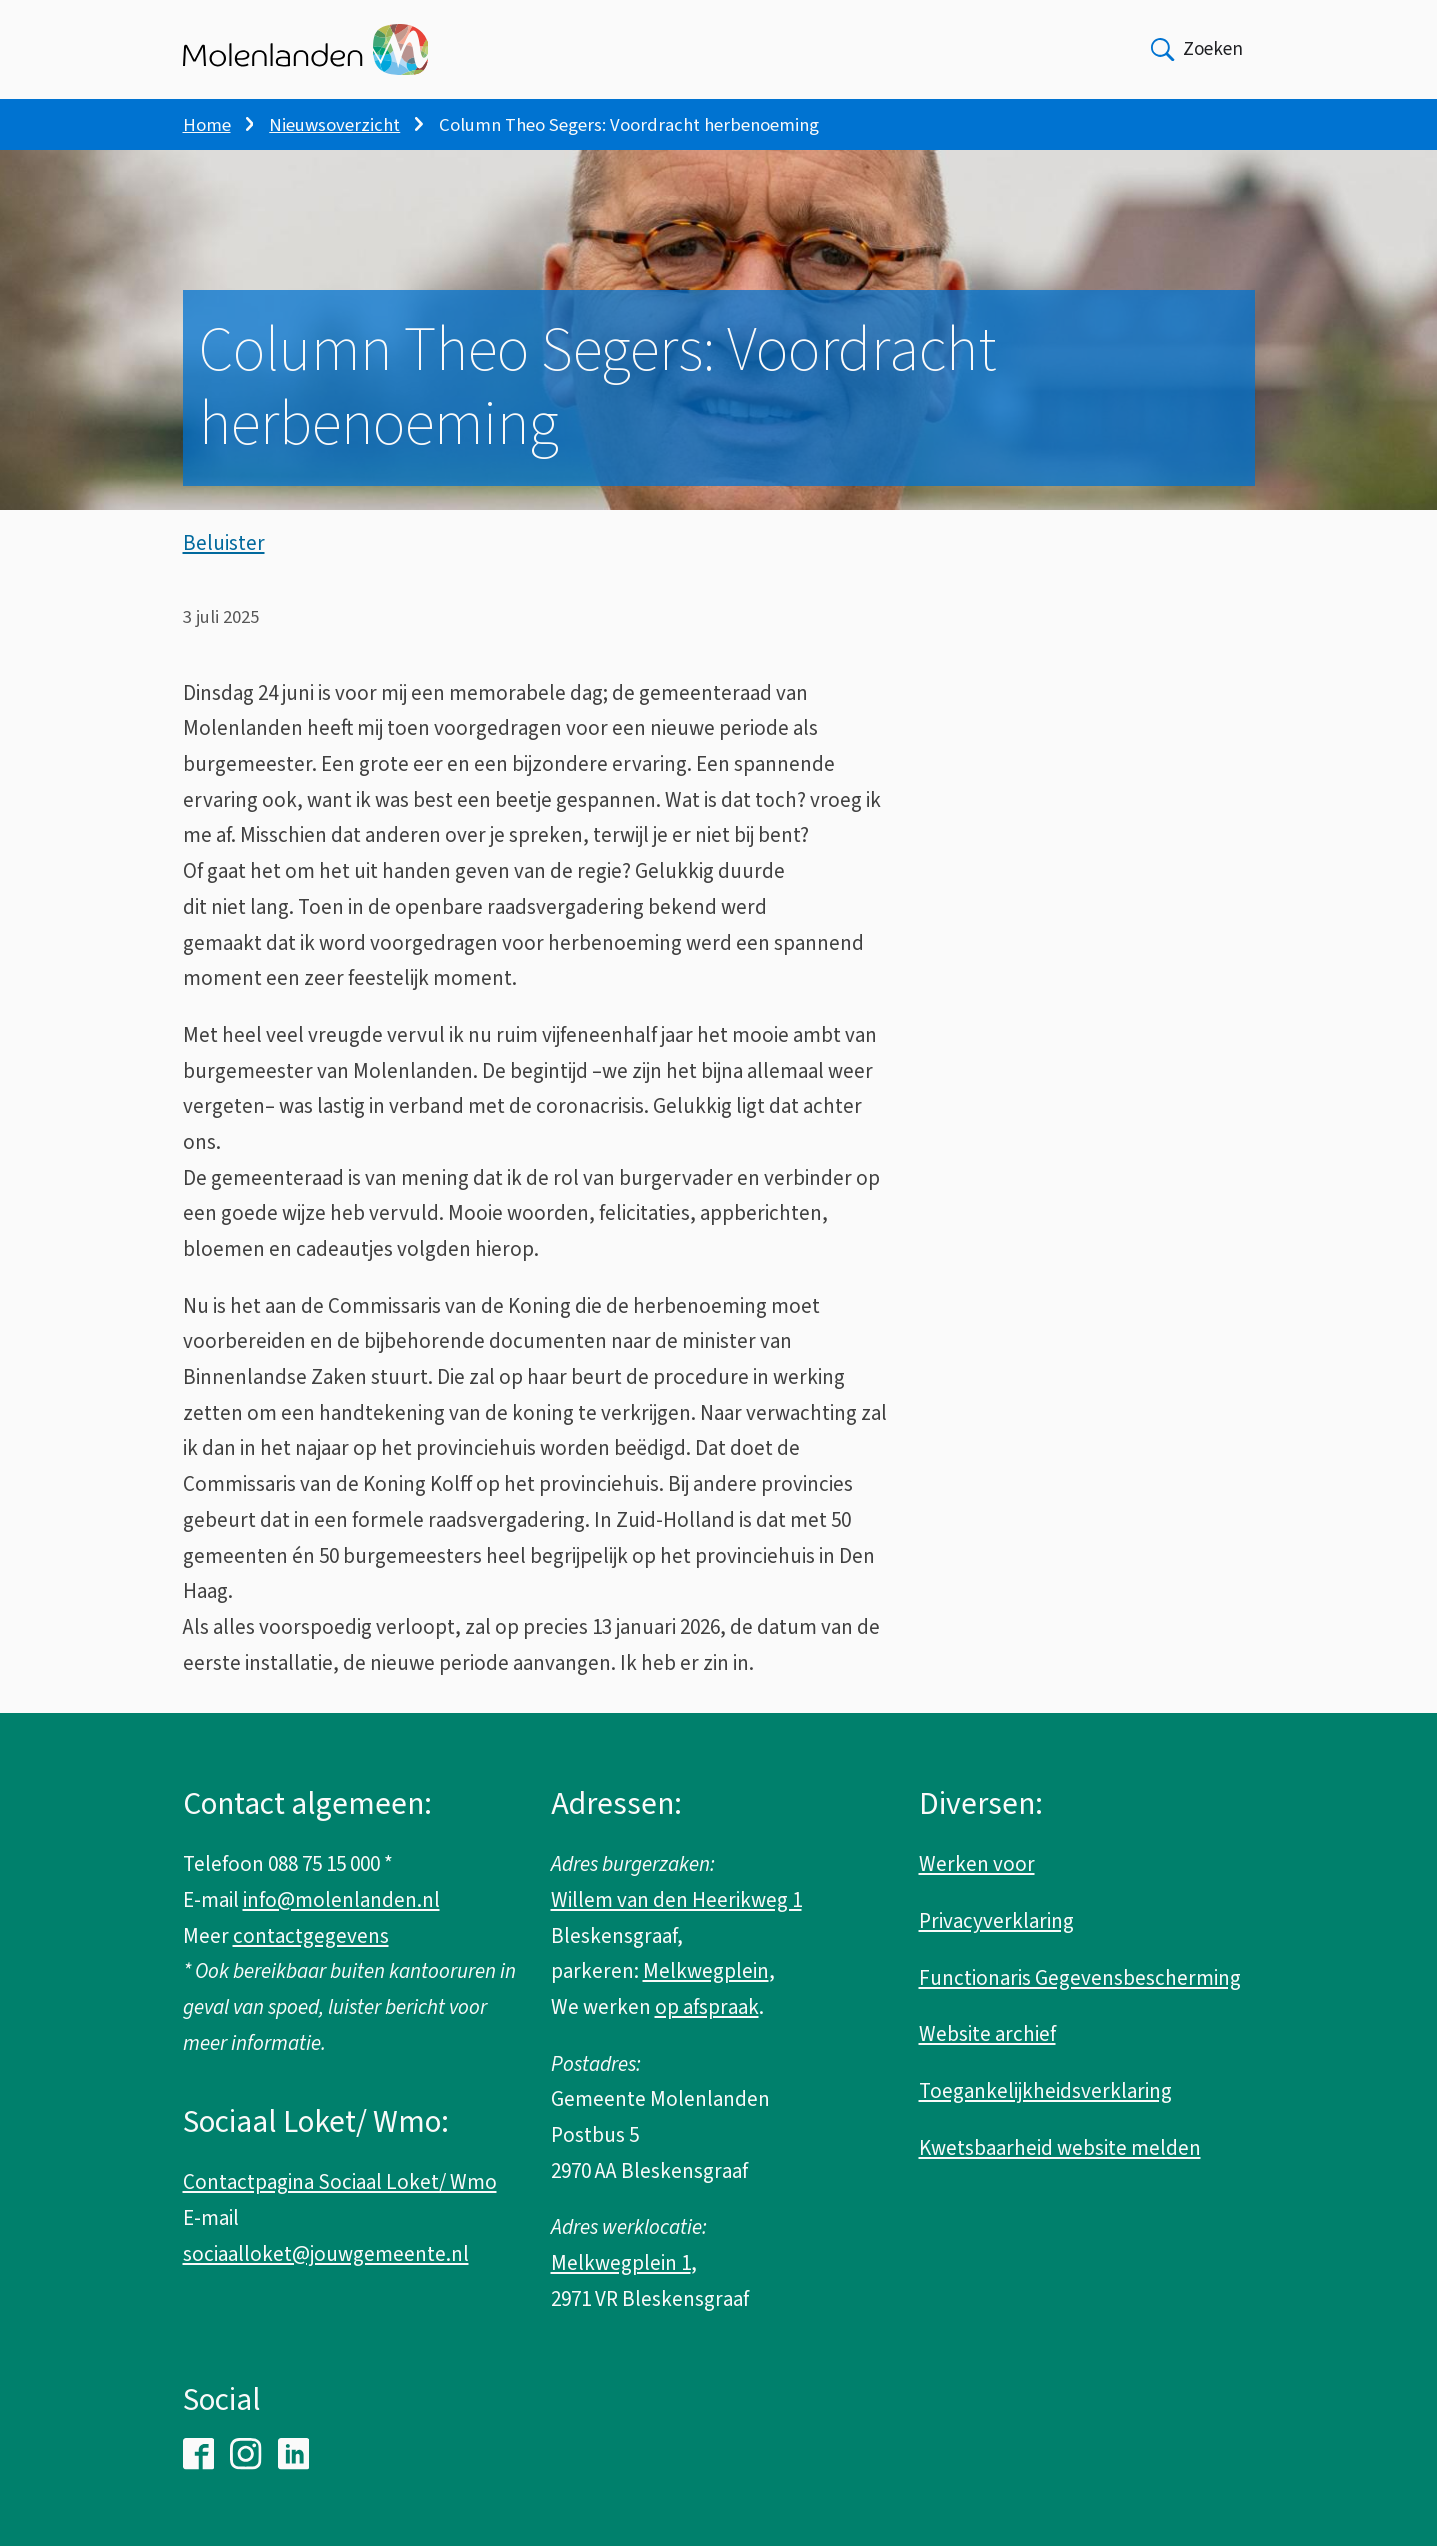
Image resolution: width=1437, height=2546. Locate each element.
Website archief (987, 2034)
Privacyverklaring (996, 1921)
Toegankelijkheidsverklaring (1045, 2091)
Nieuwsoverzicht (334, 125)
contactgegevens (311, 1936)
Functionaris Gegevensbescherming (1080, 1978)
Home (207, 125)
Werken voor (977, 1864)
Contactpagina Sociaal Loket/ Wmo (340, 2182)
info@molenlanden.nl (341, 1900)
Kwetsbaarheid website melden (1060, 2148)
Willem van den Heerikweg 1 (676, 1900)
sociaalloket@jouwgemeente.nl (326, 2254)
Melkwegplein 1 (621, 2263)
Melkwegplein (706, 1971)
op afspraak (707, 2007)
